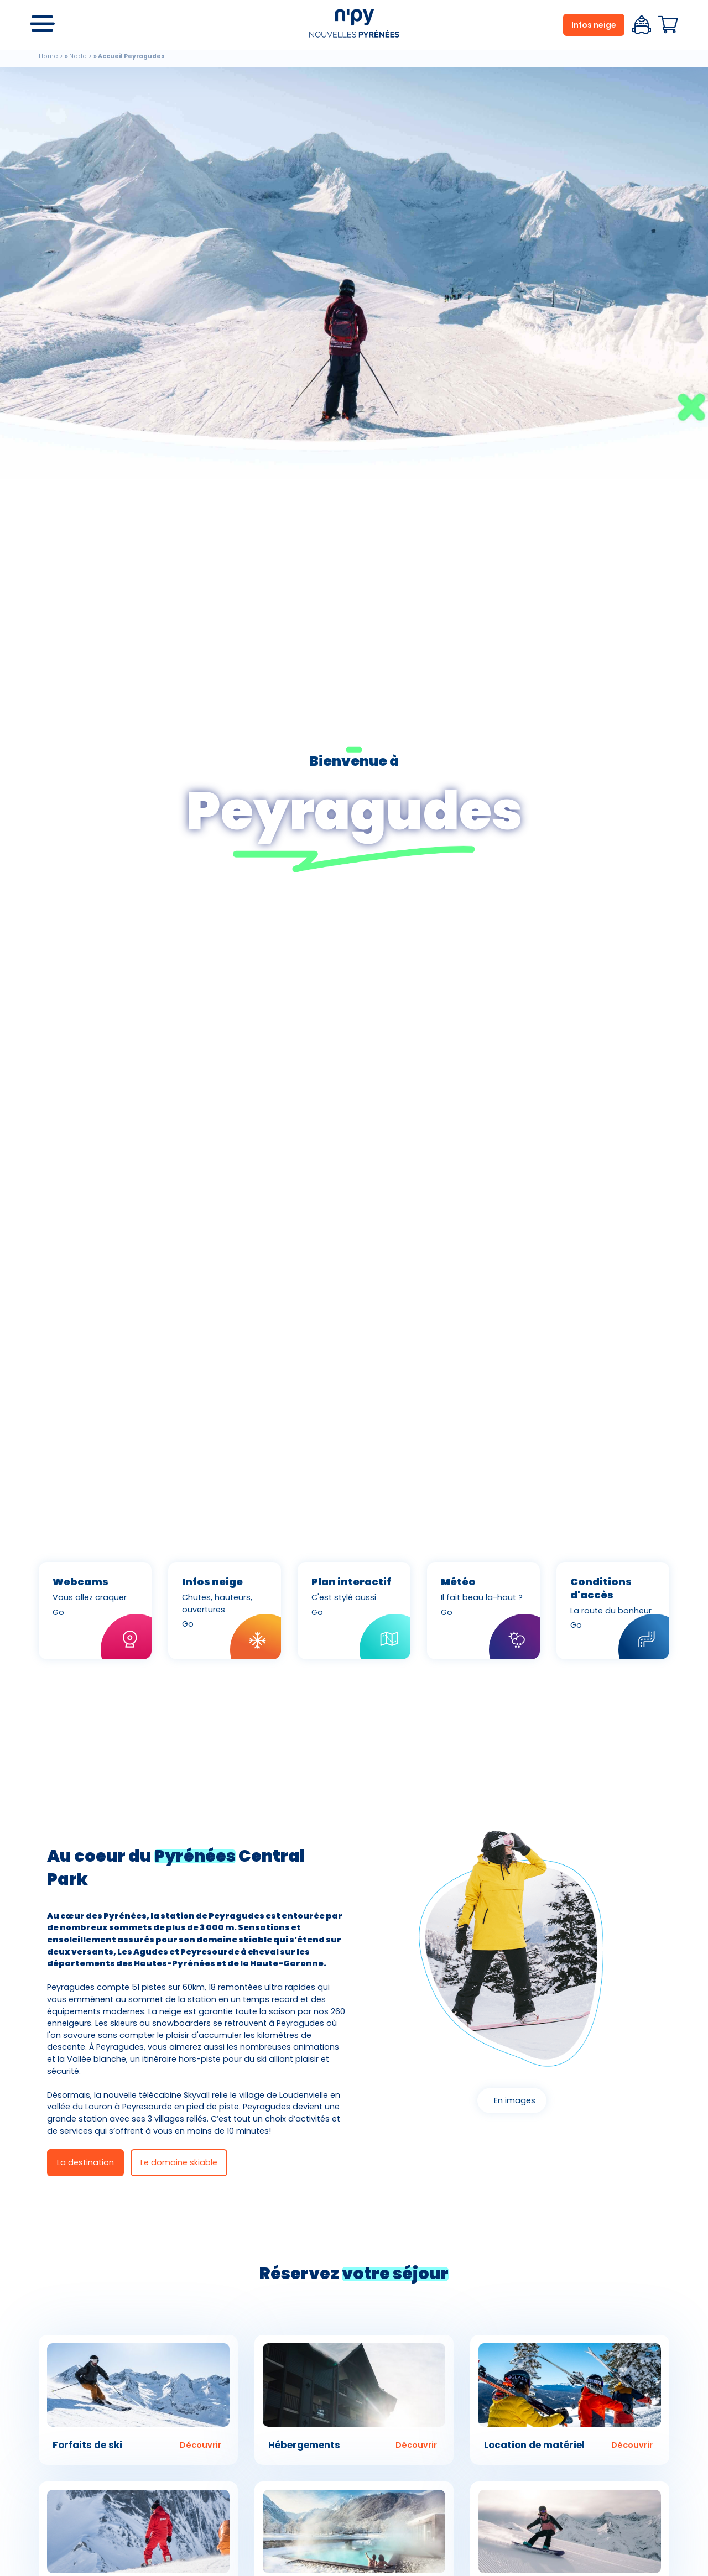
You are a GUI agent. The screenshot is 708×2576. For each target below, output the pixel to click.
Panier (668, 25)
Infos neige (593, 24)
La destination (85, 2162)
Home (48, 56)
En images (514, 2100)
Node (78, 56)
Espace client (641, 24)
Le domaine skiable (178, 2162)
